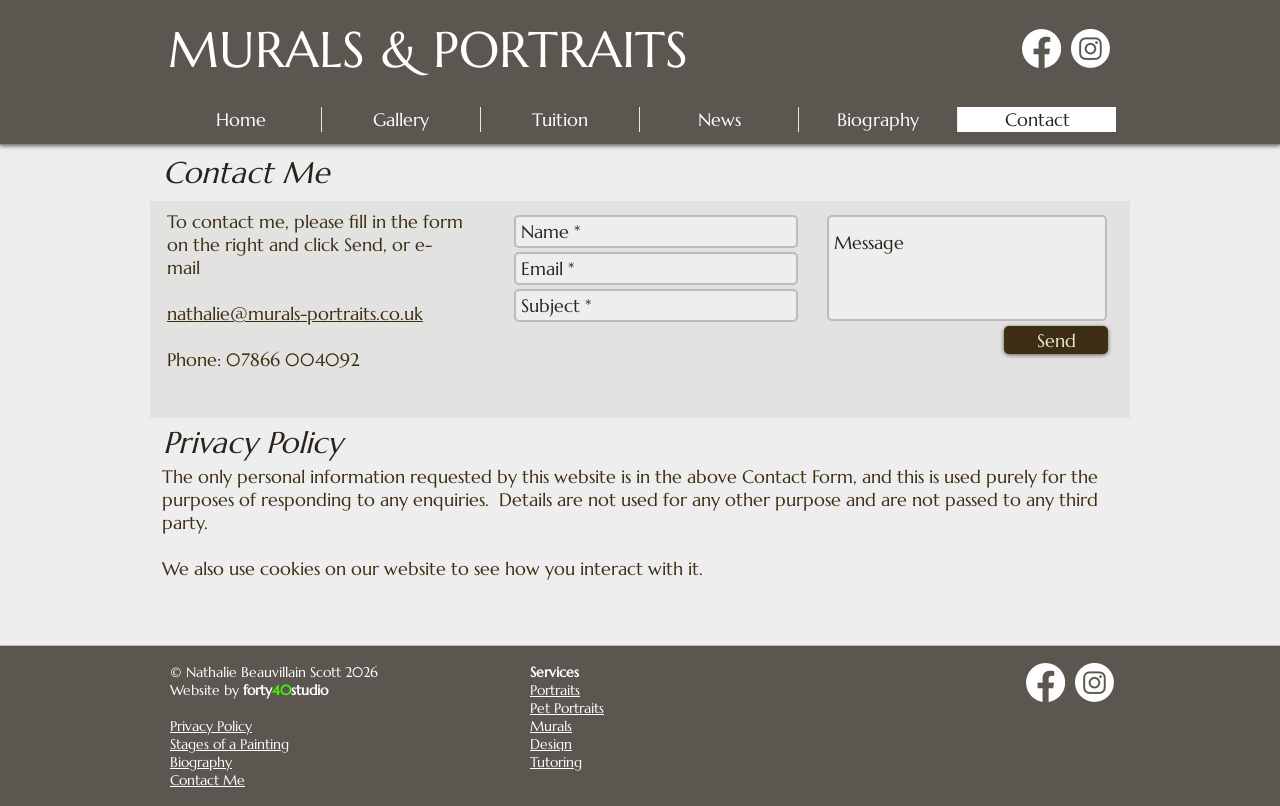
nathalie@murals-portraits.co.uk (295, 313)
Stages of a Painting (229, 744)
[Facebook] (1041, 48)
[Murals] (601, 725)
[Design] (601, 743)
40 (281, 690)
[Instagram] (1090, 48)
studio (309, 690)
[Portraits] (601, 689)
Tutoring (556, 762)
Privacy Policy (211, 726)
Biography (201, 762)
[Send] (1056, 340)
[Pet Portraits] (601, 707)
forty (257, 690)
